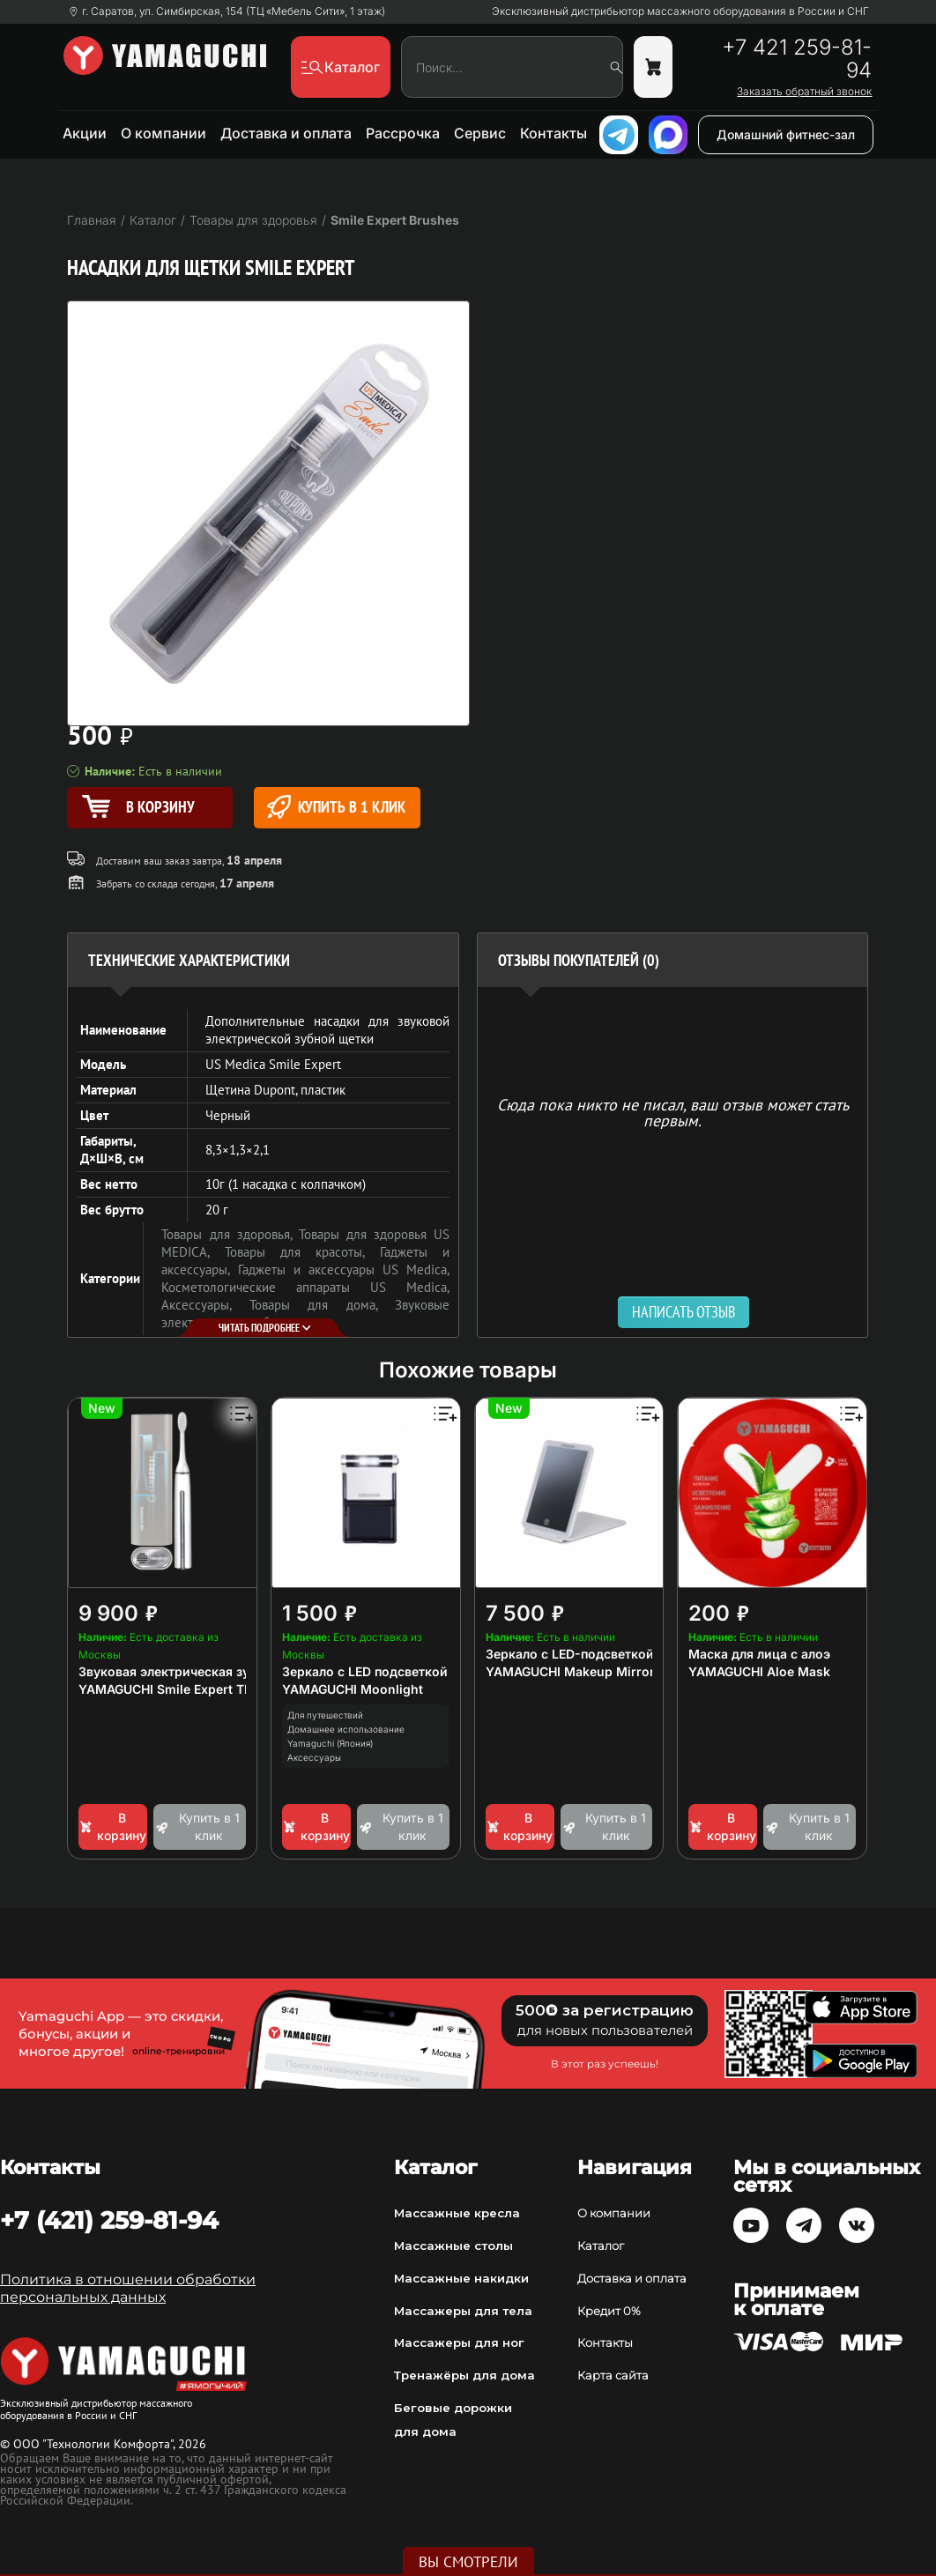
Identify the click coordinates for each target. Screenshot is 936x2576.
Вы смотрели (468, 2562)
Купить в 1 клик (336, 807)
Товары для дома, (322, 1304)
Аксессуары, (205, 1304)
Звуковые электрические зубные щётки (305, 1313)
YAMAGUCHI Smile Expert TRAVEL (180, 1688)
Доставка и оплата (286, 133)
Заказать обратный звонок (804, 91)
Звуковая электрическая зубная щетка (199, 1671)
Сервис (480, 133)
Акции (85, 133)
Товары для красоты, (302, 1251)
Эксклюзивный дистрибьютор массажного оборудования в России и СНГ (680, 11)
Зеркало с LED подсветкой (365, 1671)
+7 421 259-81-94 (797, 59)
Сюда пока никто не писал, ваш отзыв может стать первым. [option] (673, 1112)
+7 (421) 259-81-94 (109, 2220)
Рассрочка (403, 133)
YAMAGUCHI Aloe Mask (759, 1671)
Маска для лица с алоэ (759, 1653)
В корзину (112, 1826)
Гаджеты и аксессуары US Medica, (343, 1269)
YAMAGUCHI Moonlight (352, 1688)
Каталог (600, 2245)
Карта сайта (613, 2375)
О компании (163, 133)
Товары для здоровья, (229, 1234)
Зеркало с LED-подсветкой (570, 1653)
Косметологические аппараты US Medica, (305, 1287)
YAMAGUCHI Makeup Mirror (570, 1671)
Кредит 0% (609, 2311)
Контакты (553, 133)
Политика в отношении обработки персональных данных (128, 2288)
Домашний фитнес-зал (786, 134)
